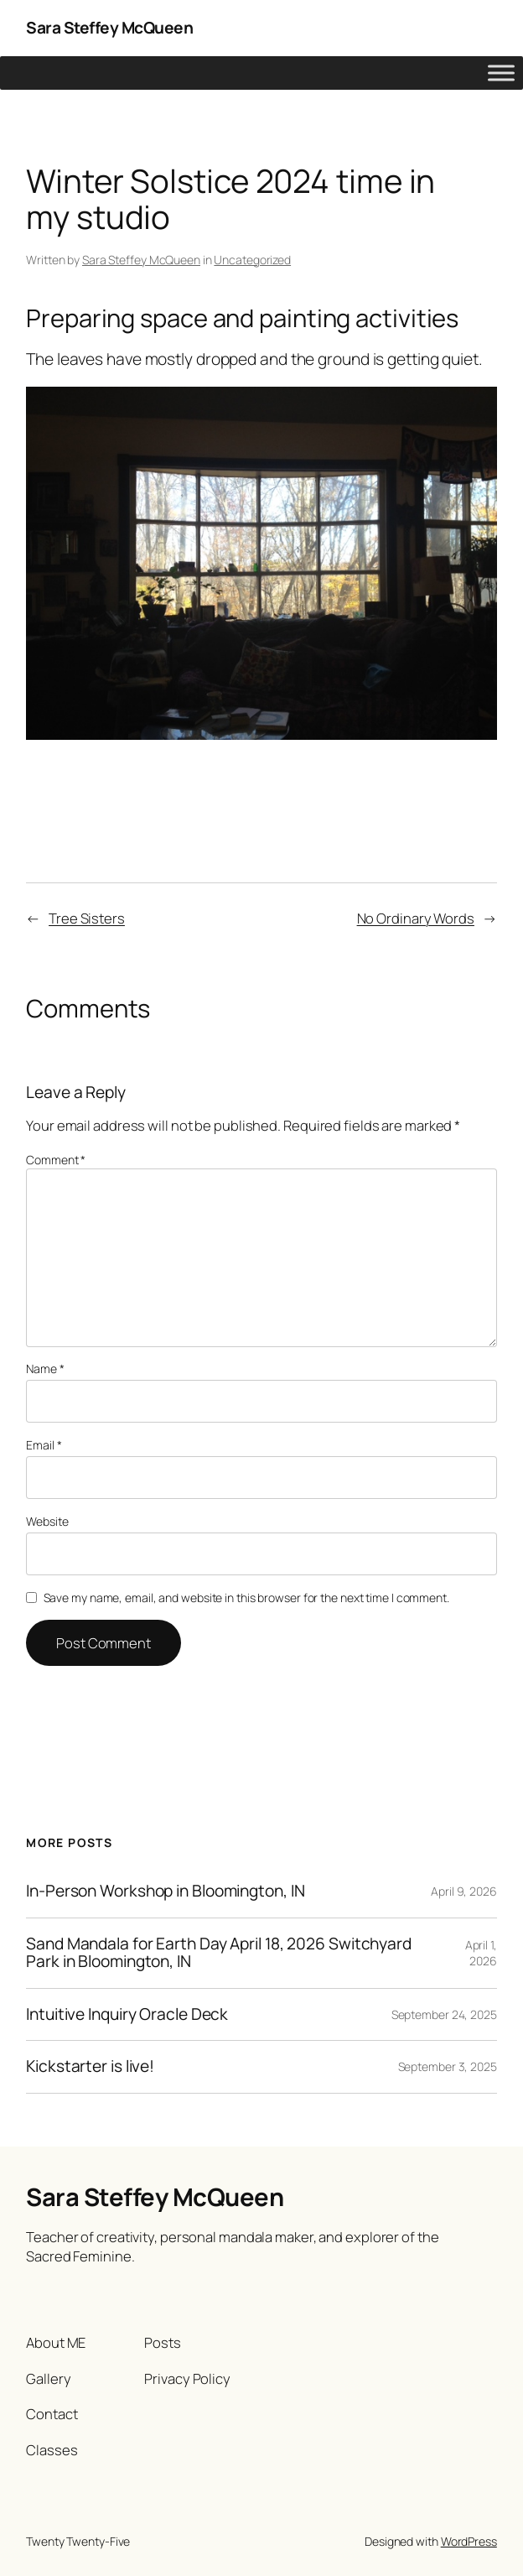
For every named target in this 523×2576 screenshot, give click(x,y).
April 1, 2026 (481, 1953)
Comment (55, 1160)
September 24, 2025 (444, 2014)
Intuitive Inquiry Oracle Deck (127, 2015)
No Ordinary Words (415, 918)
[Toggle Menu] (501, 73)
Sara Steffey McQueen (109, 28)
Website (47, 1521)
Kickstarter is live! (90, 2067)
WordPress (469, 2541)
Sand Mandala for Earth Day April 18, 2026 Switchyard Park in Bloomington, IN (219, 1953)
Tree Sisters (87, 918)
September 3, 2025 (447, 2066)
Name (45, 1368)
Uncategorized (252, 260)
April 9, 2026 (464, 1891)
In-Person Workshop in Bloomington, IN (165, 1891)
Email (43, 1445)
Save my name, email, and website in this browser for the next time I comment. (246, 1597)
